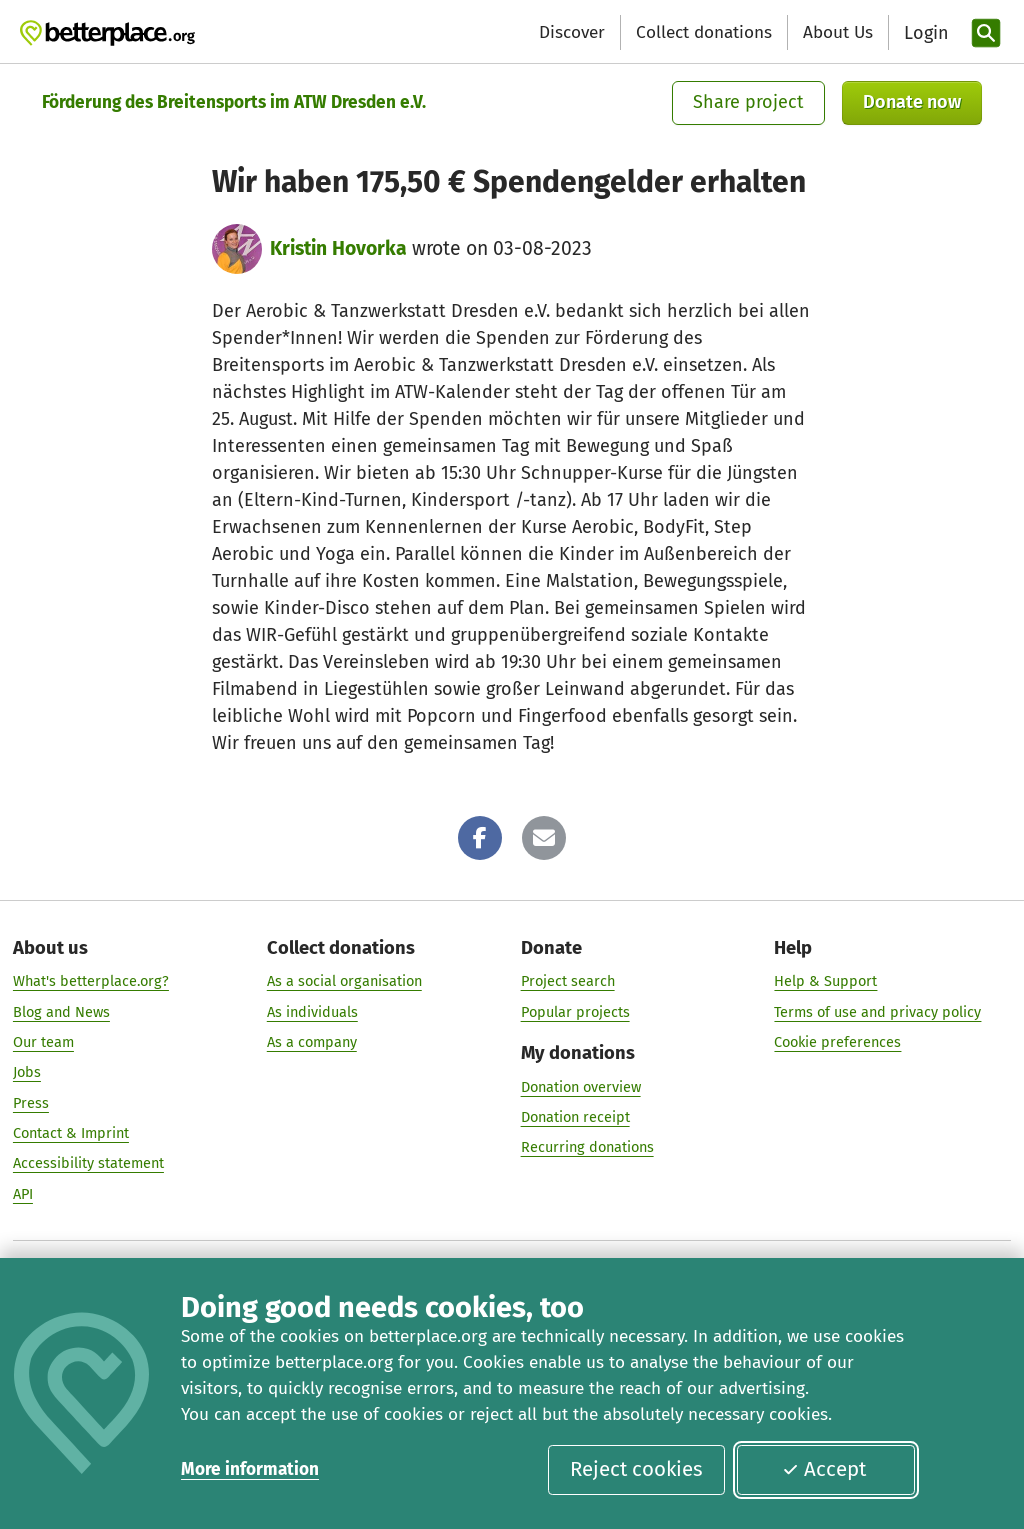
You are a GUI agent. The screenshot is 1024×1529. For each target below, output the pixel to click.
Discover (572, 32)
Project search (568, 982)
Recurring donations (587, 1148)
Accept (824, 1469)
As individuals (312, 1012)
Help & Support (825, 982)
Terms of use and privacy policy (877, 1012)
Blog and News (61, 1012)
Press (31, 1103)
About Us (838, 32)
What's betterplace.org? (91, 982)
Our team (43, 1042)
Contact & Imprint (71, 1133)
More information (250, 1469)
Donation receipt (575, 1117)
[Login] (924, 33)
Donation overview (581, 1087)
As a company (312, 1042)
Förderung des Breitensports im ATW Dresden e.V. (234, 102)
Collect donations (704, 32)
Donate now (912, 102)
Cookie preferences (837, 1042)
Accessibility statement (88, 1164)
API (23, 1194)
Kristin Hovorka (338, 248)
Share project (748, 102)
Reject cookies (636, 1469)
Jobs (27, 1073)
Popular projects (575, 1012)
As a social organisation (344, 982)
